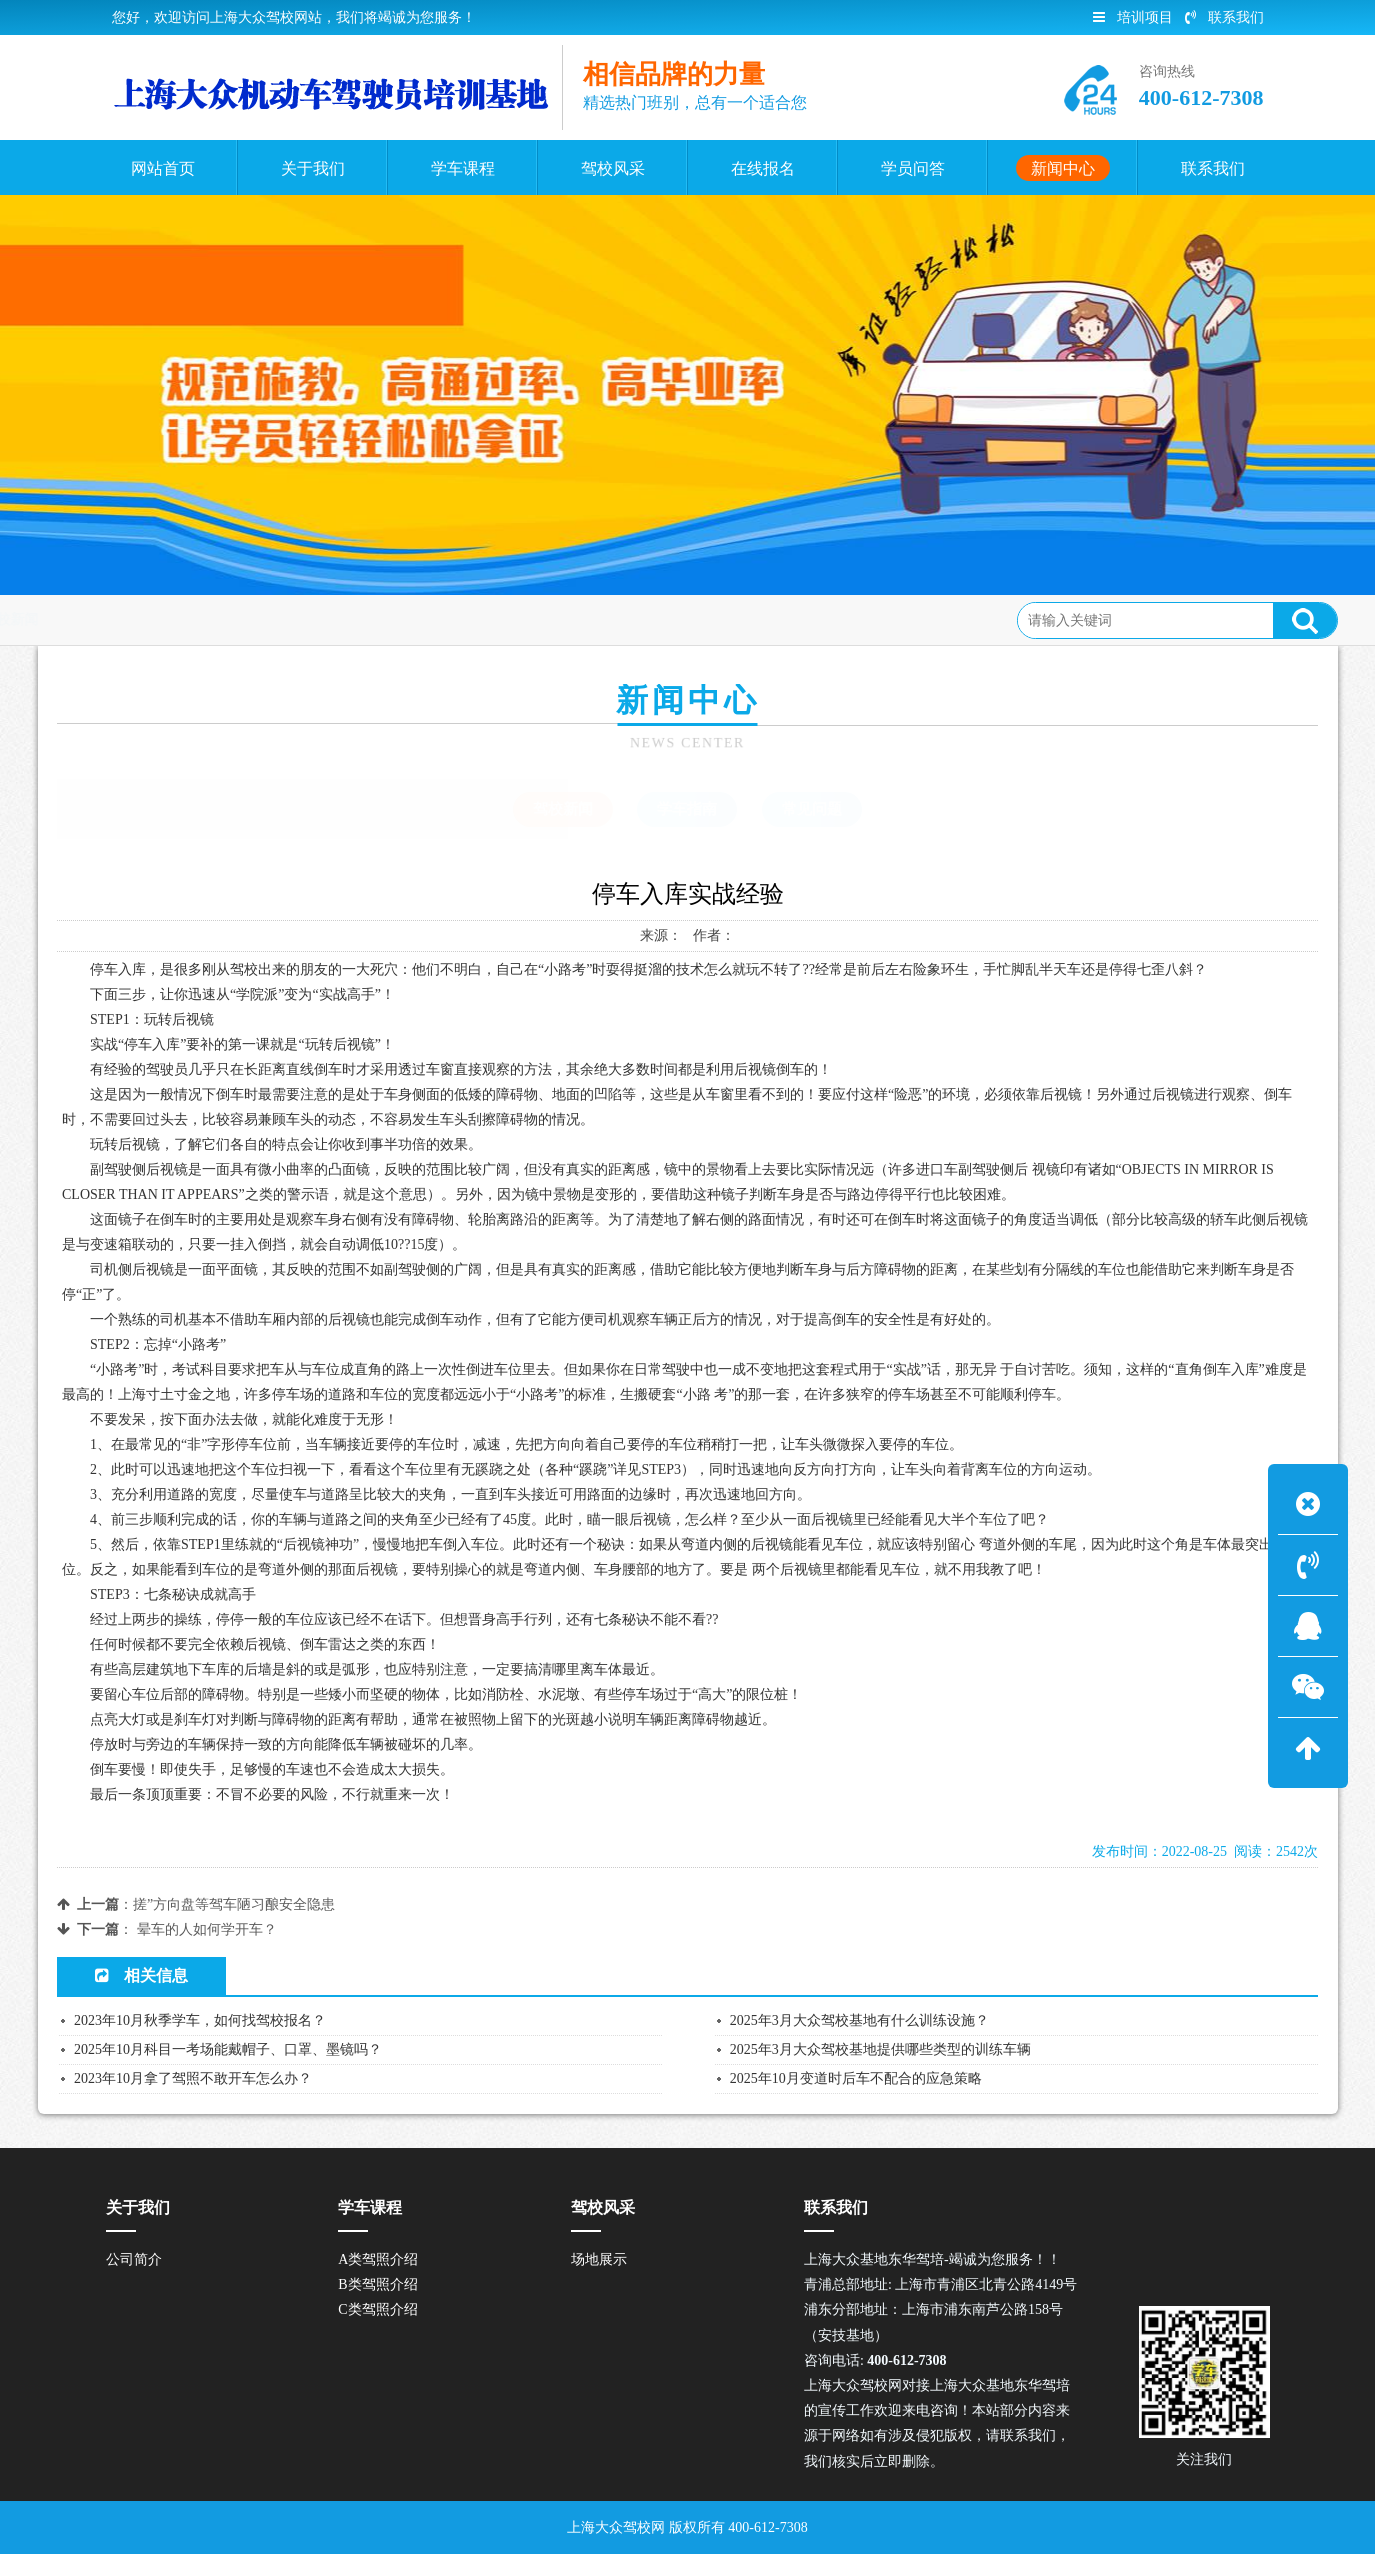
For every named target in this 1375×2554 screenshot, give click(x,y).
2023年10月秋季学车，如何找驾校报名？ (200, 2020)
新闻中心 (207, 619)
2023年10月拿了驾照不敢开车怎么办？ (193, 2078)
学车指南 (687, 809)
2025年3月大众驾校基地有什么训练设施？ (859, 2020)
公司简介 (134, 2259)
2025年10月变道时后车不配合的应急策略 (856, 2078)
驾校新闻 (288, 619)
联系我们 (1224, 17)
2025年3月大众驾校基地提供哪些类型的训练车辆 (880, 2049)
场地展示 (599, 2259)
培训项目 (1133, 17)
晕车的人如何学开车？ (207, 1929)
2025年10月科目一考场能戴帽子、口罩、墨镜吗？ (228, 2049)
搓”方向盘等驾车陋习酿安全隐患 (234, 1904)
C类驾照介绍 (377, 2309)
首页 (141, 619)
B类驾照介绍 (377, 2284)
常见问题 (812, 809)
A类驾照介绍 (378, 2259)
